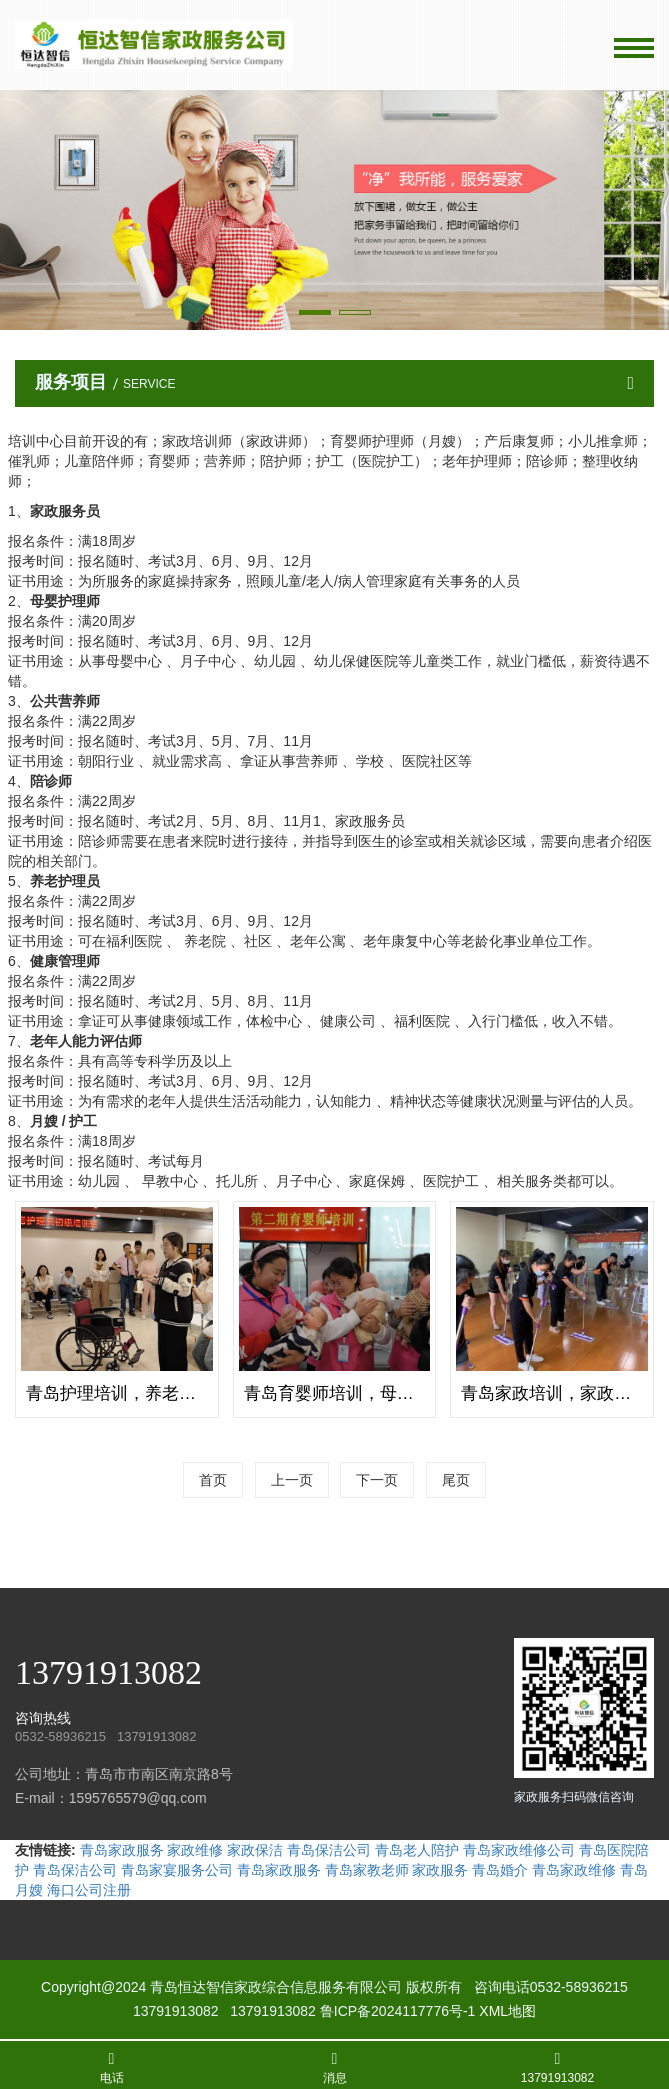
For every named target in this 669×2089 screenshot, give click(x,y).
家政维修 (195, 1850)
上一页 (292, 1480)
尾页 (456, 1480)
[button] (315, 312)
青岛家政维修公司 (519, 1850)
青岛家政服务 (122, 1850)
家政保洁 (255, 1850)
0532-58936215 (579, 1987)
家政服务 (440, 1870)
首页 (213, 1480)
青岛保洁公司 (329, 1850)
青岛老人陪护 (417, 1850)
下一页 (377, 1480)
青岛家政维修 (574, 1870)
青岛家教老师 (367, 1870)
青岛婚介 (500, 1870)
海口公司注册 (89, 1890)
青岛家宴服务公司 (177, 1870)
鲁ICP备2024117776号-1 (398, 2011)
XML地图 (507, 2011)
